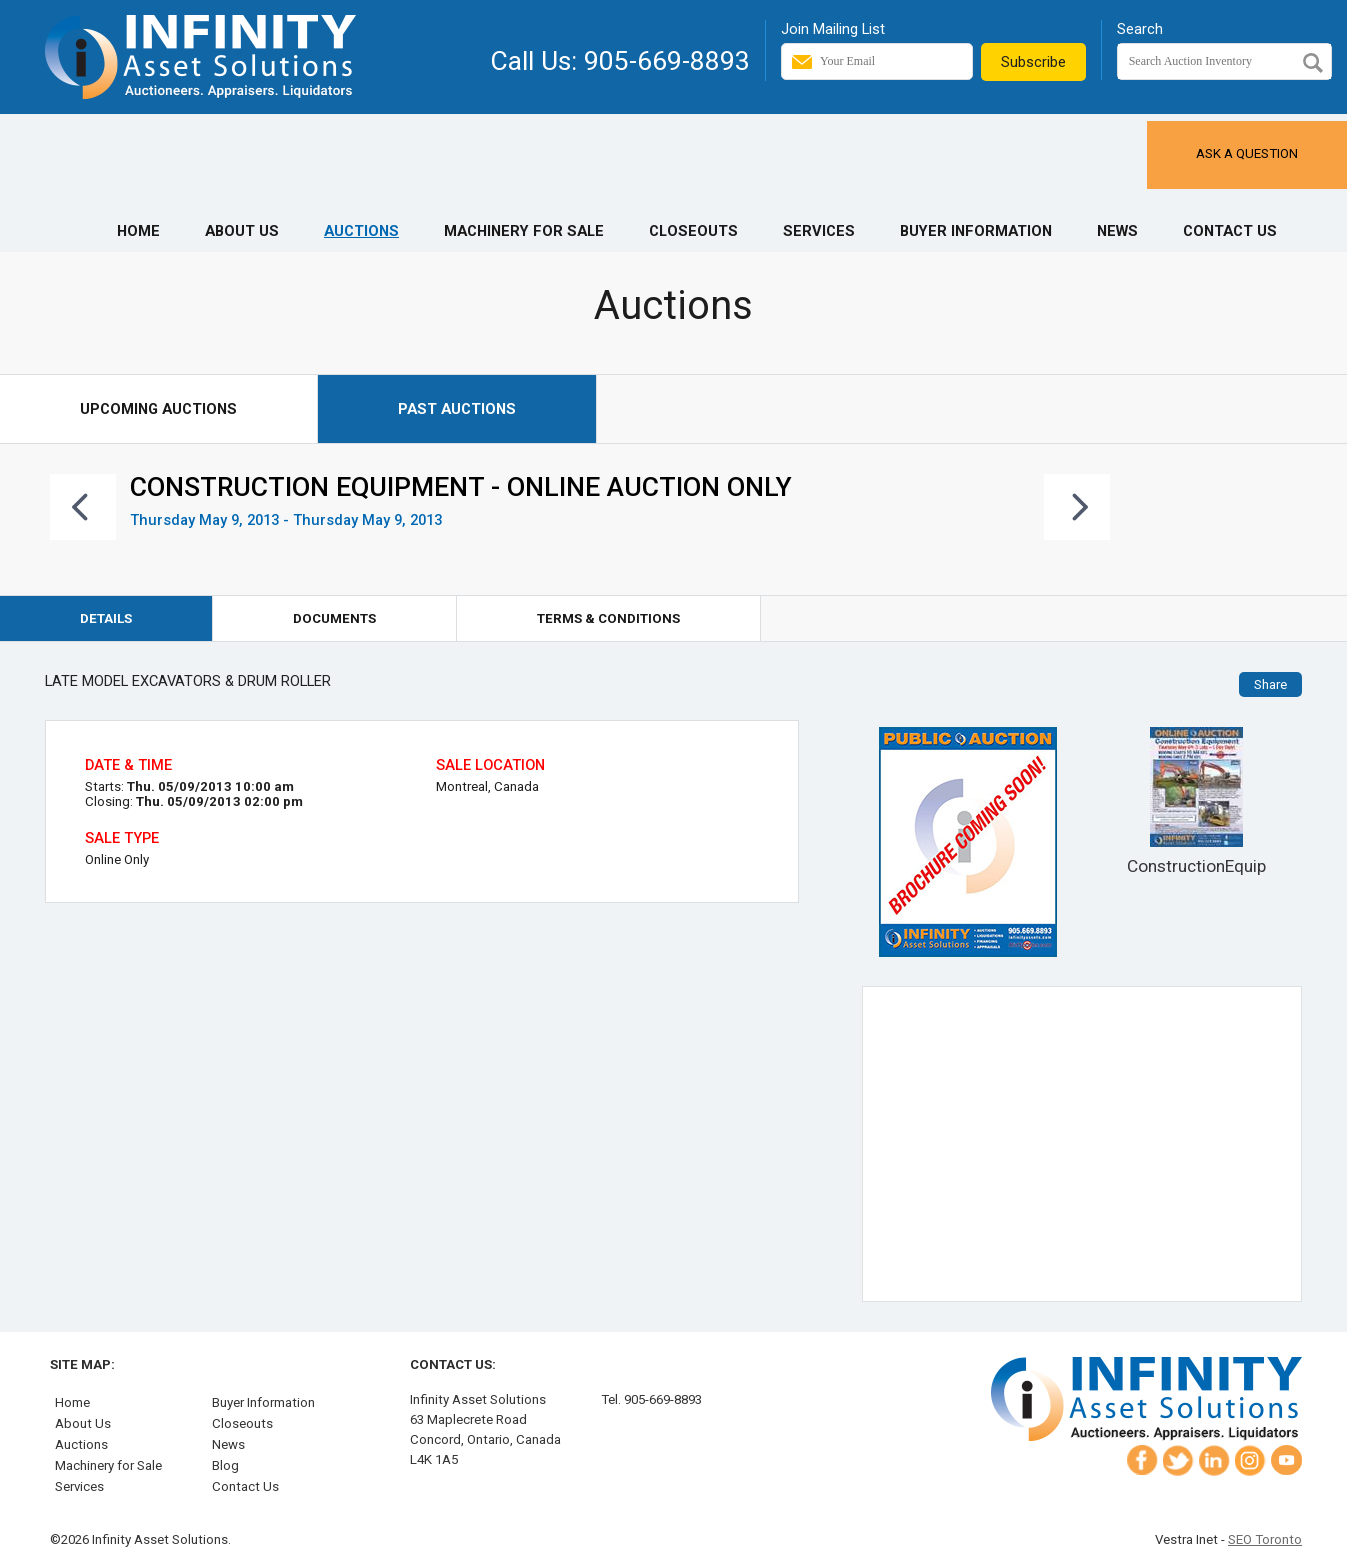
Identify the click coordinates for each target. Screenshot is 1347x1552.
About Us (242, 231)
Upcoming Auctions (158, 409)
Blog (225, 1465)
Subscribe (1033, 62)
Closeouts (693, 231)
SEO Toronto (1265, 1539)
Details (106, 618)
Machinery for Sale (524, 231)
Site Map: (82, 1364)
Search (1140, 29)
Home (138, 231)
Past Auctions (457, 409)
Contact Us (1230, 231)
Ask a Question (1247, 153)
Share (1270, 684)
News (1117, 231)
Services (819, 231)
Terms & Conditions (608, 618)
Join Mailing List (833, 29)
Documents (334, 618)
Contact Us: (453, 1364)
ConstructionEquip (1196, 801)
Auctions (361, 231)
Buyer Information (976, 231)
